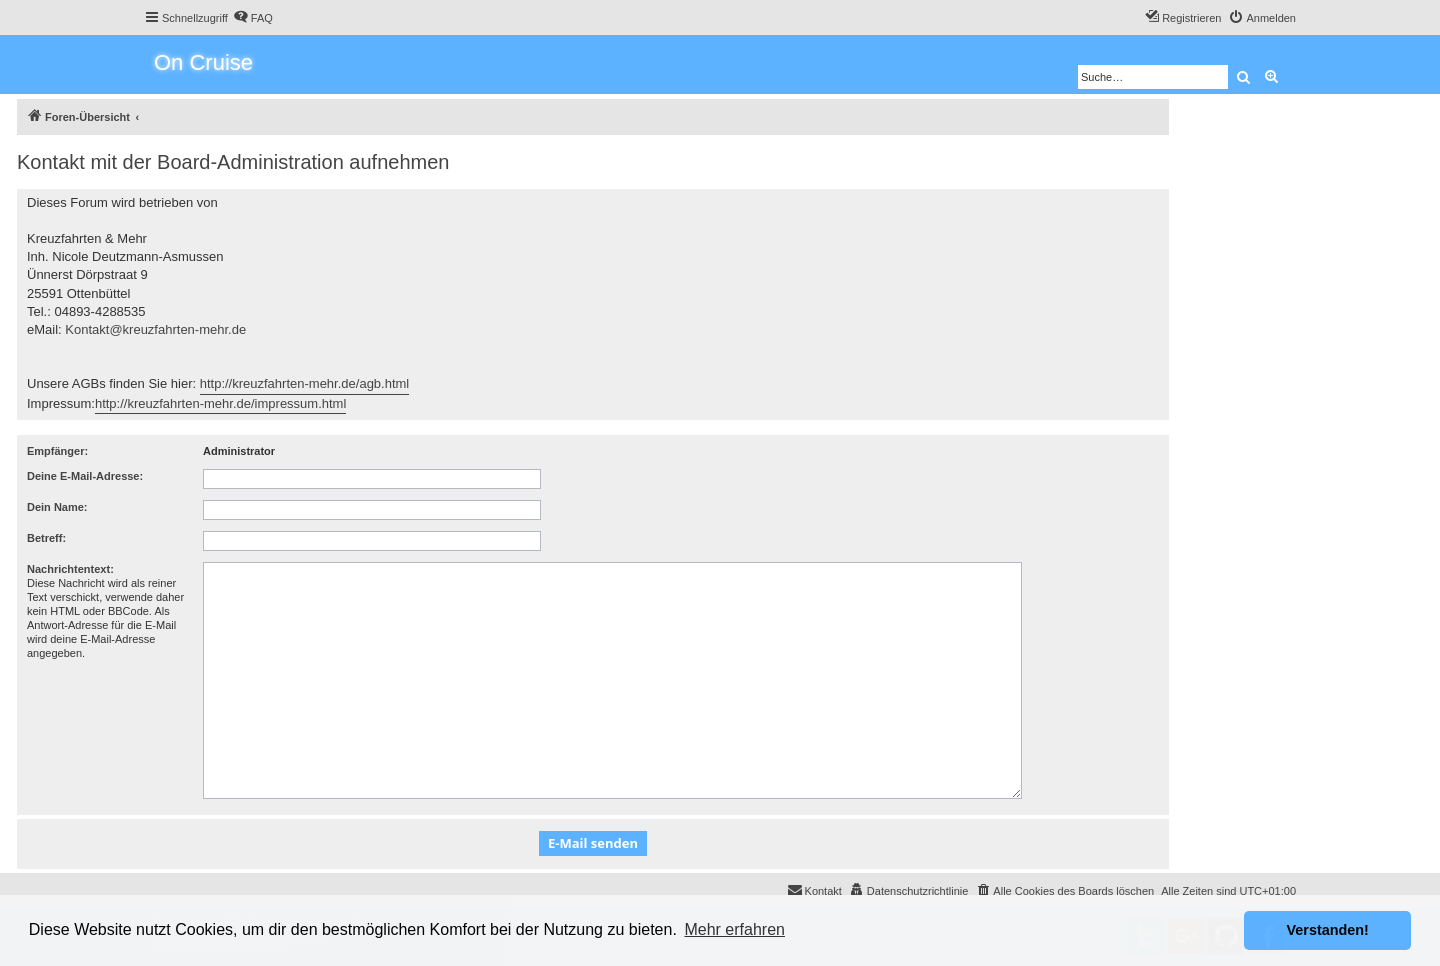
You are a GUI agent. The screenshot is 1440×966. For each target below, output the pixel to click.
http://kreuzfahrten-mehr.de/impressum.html (220, 403)
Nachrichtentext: (70, 569)
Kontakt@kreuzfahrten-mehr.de (155, 329)
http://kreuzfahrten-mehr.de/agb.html (305, 383)
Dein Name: (57, 507)
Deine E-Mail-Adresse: (85, 476)
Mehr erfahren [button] (734, 929)
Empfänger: (57, 451)
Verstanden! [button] (1328, 930)
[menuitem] (253, 18)
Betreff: (46, 538)
